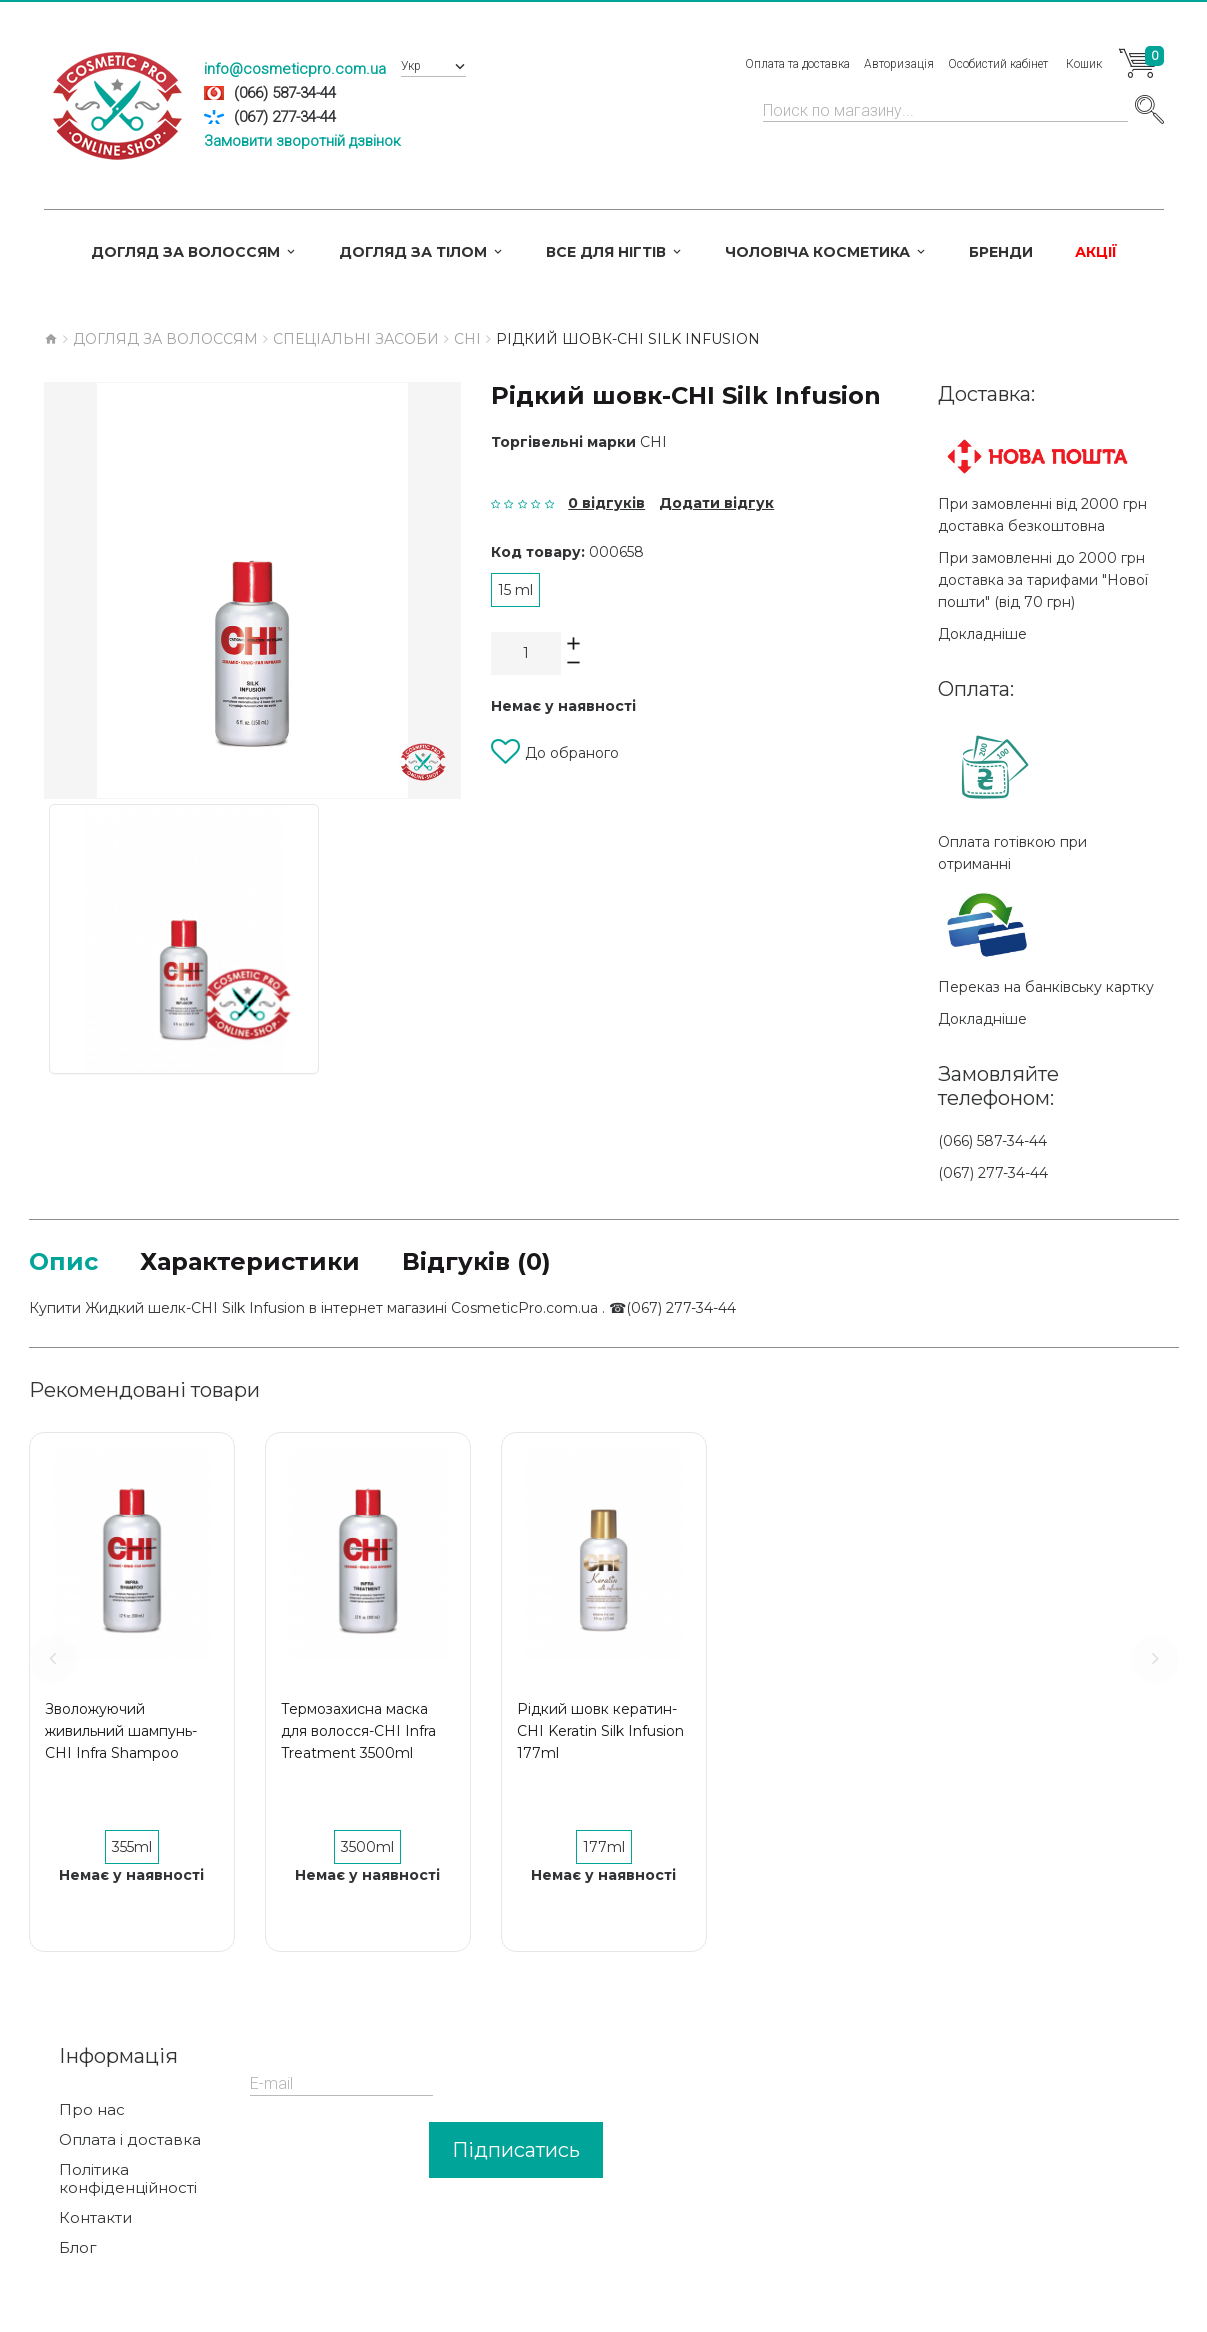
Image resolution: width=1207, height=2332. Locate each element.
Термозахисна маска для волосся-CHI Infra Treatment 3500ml (358, 1731)
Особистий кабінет (998, 64)
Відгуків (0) (476, 1261)
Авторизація (899, 64)
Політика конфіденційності (128, 2179)
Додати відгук (716, 503)
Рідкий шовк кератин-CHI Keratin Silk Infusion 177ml (600, 1731)
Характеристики (250, 1261)
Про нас (92, 2110)
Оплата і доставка (130, 2140)
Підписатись (516, 2150)
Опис (63, 1261)
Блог (78, 2248)
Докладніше (982, 634)
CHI (653, 442)
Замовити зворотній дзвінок (302, 141)
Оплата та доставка (797, 64)
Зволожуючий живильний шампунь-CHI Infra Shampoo (121, 1731)
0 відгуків (606, 503)
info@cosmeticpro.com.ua (295, 69)
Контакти (95, 2218)
